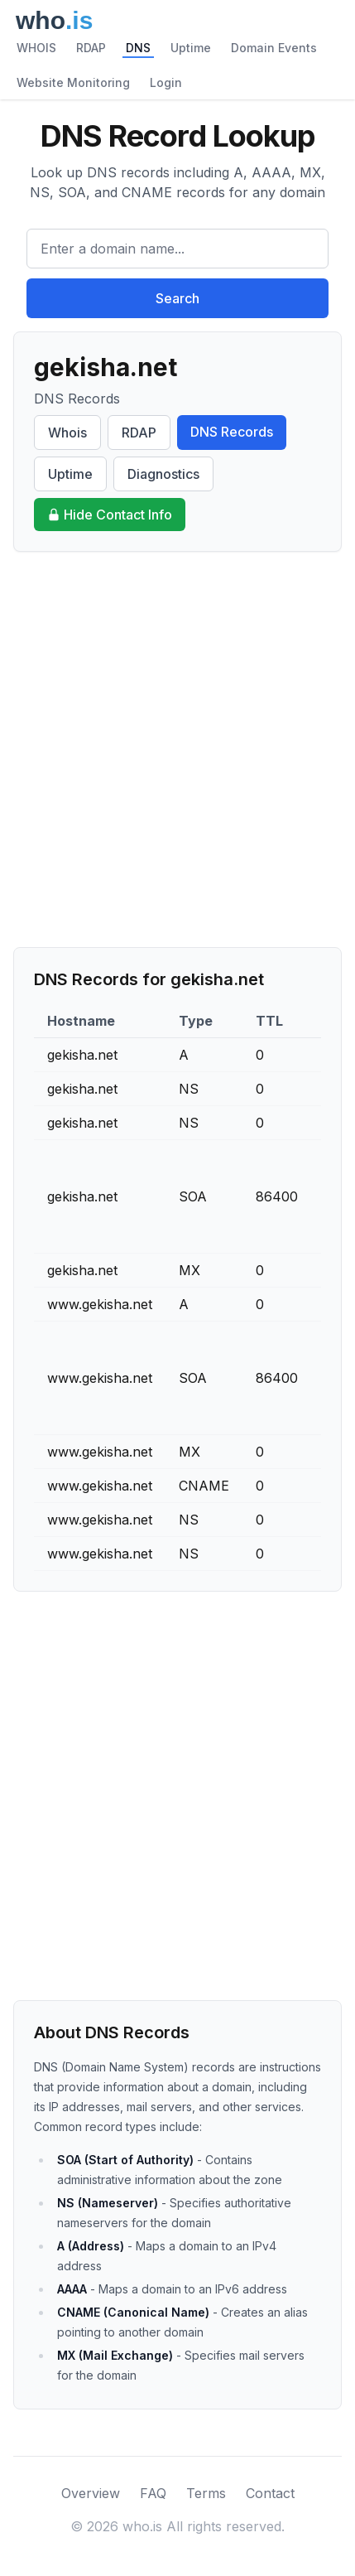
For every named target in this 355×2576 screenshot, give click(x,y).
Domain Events (274, 48)
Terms (206, 2493)
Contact (270, 2493)
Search (177, 298)
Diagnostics (163, 474)
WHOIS (36, 48)
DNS (138, 48)
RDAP (91, 48)
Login (166, 82)
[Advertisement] (177, 749)
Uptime (190, 48)
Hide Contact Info (109, 514)
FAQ (153, 2493)
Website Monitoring (73, 82)
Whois (67, 432)
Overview (90, 2493)
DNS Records (231, 431)
